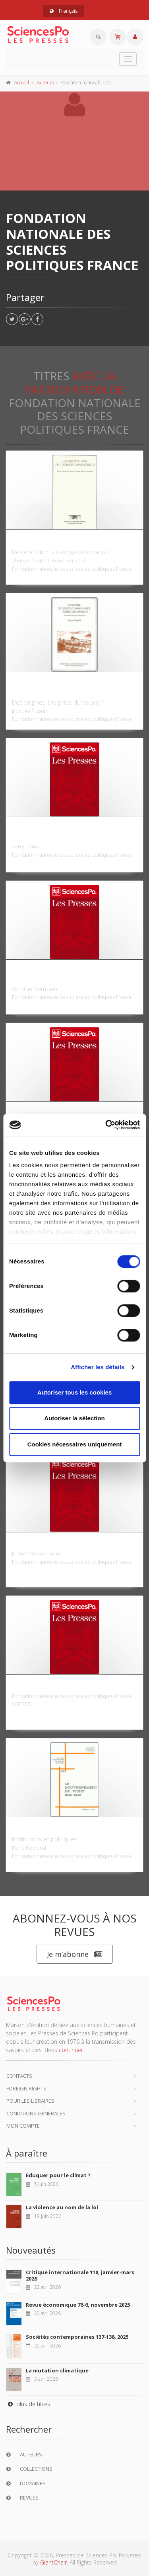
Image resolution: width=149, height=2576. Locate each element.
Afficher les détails (97, 1367)
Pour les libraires (30, 2100)
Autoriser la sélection (74, 1418)
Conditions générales (36, 2113)
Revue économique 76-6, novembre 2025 (78, 2304)
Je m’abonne (75, 1954)
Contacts (19, 2075)
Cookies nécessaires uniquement (74, 1444)
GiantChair (53, 2562)
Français (63, 11)
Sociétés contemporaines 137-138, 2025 (77, 2336)
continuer (71, 2050)
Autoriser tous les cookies (74, 1392)
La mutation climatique (57, 2370)
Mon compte (23, 2125)
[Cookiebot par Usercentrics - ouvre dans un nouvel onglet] (106, 1125)
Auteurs (45, 82)
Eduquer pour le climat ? (58, 2175)
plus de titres (28, 2404)
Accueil (21, 82)
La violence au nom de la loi (62, 2207)
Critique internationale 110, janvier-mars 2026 (80, 2275)
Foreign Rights (26, 2088)
